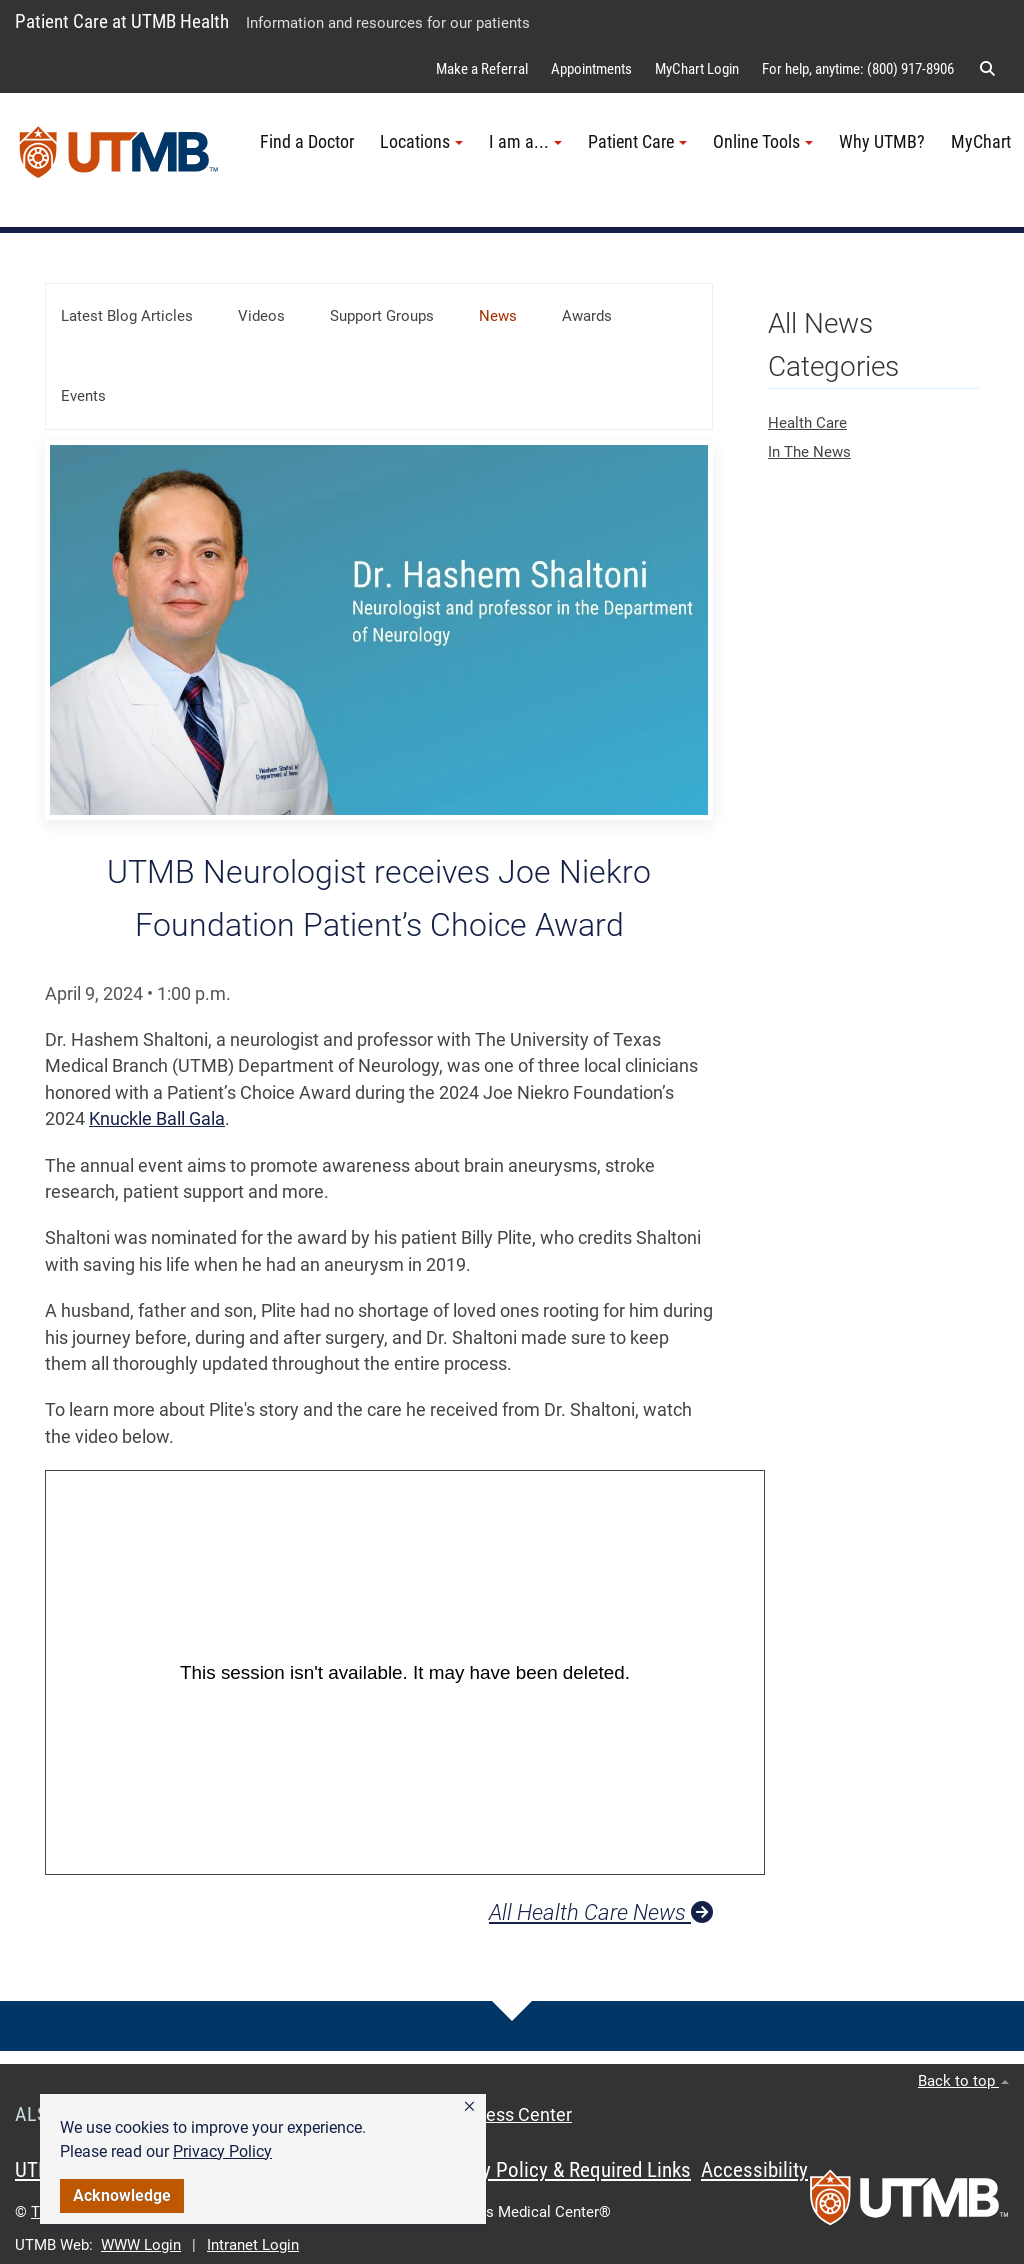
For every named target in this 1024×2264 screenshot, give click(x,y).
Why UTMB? (882, 142)
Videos (261, 316)
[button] (469, 2107)
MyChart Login (697, 69)
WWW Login (141, 2245)
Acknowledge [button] (122, 2195)
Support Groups (382, 316)
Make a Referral (482, 69)
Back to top (963, 2081)
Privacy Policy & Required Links (560, 2170)
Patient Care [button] (637, 142)
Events (83, 396)
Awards (587, 316)
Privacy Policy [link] (222, 2151)
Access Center (514, 2115)
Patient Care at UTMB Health (122, 21)
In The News (809, 452)
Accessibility (754, 2170)
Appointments (591, 69)
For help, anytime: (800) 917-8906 (858, 69)
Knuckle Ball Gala (157, 1119)
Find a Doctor (307, 142)
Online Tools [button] (763, 142)
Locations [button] (421, 142)
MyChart (981, 142)
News (498, 316)
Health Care (807, 423)
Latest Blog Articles (127, 316)
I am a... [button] (525, 142)
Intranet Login (253, 2245)
